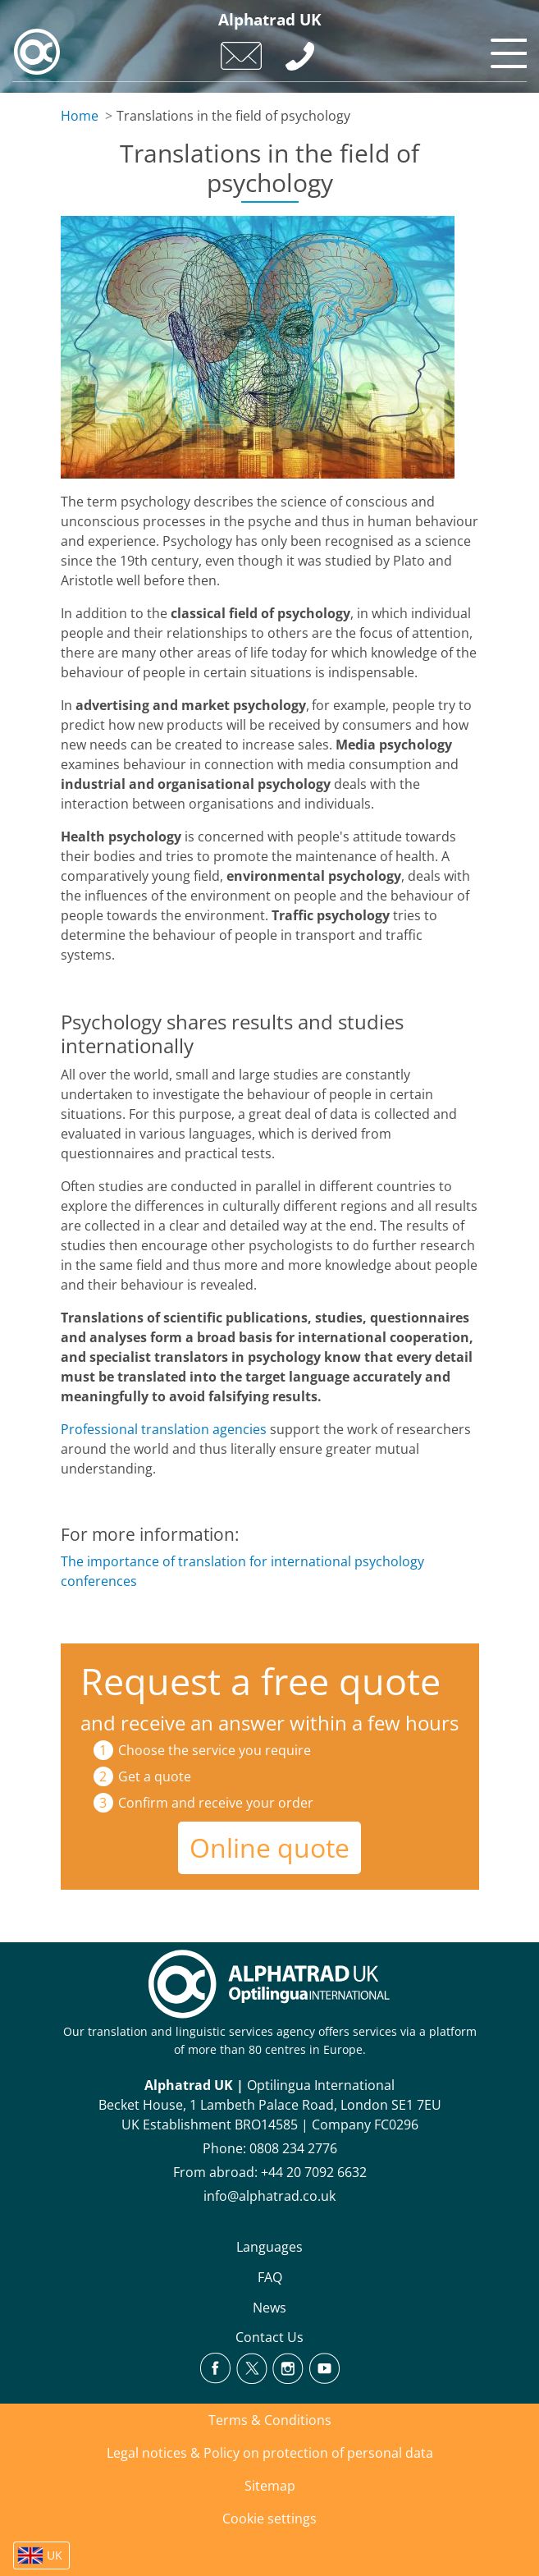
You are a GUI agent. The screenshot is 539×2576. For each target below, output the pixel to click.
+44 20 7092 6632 (314, 2172)
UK (54, 2555)
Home (79, 116)
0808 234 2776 (293, 2148)
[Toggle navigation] (506, 49)
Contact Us (269, 2337)
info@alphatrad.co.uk (269, 2196)
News (269, 2308)
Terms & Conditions (269, 2420)
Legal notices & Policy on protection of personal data (270, 2453)
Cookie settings (269, 2519)
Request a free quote (260, 1681)
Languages (269, 2247)
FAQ (270, 2277)
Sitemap (269, 2486)
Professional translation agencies (164, 1429)
